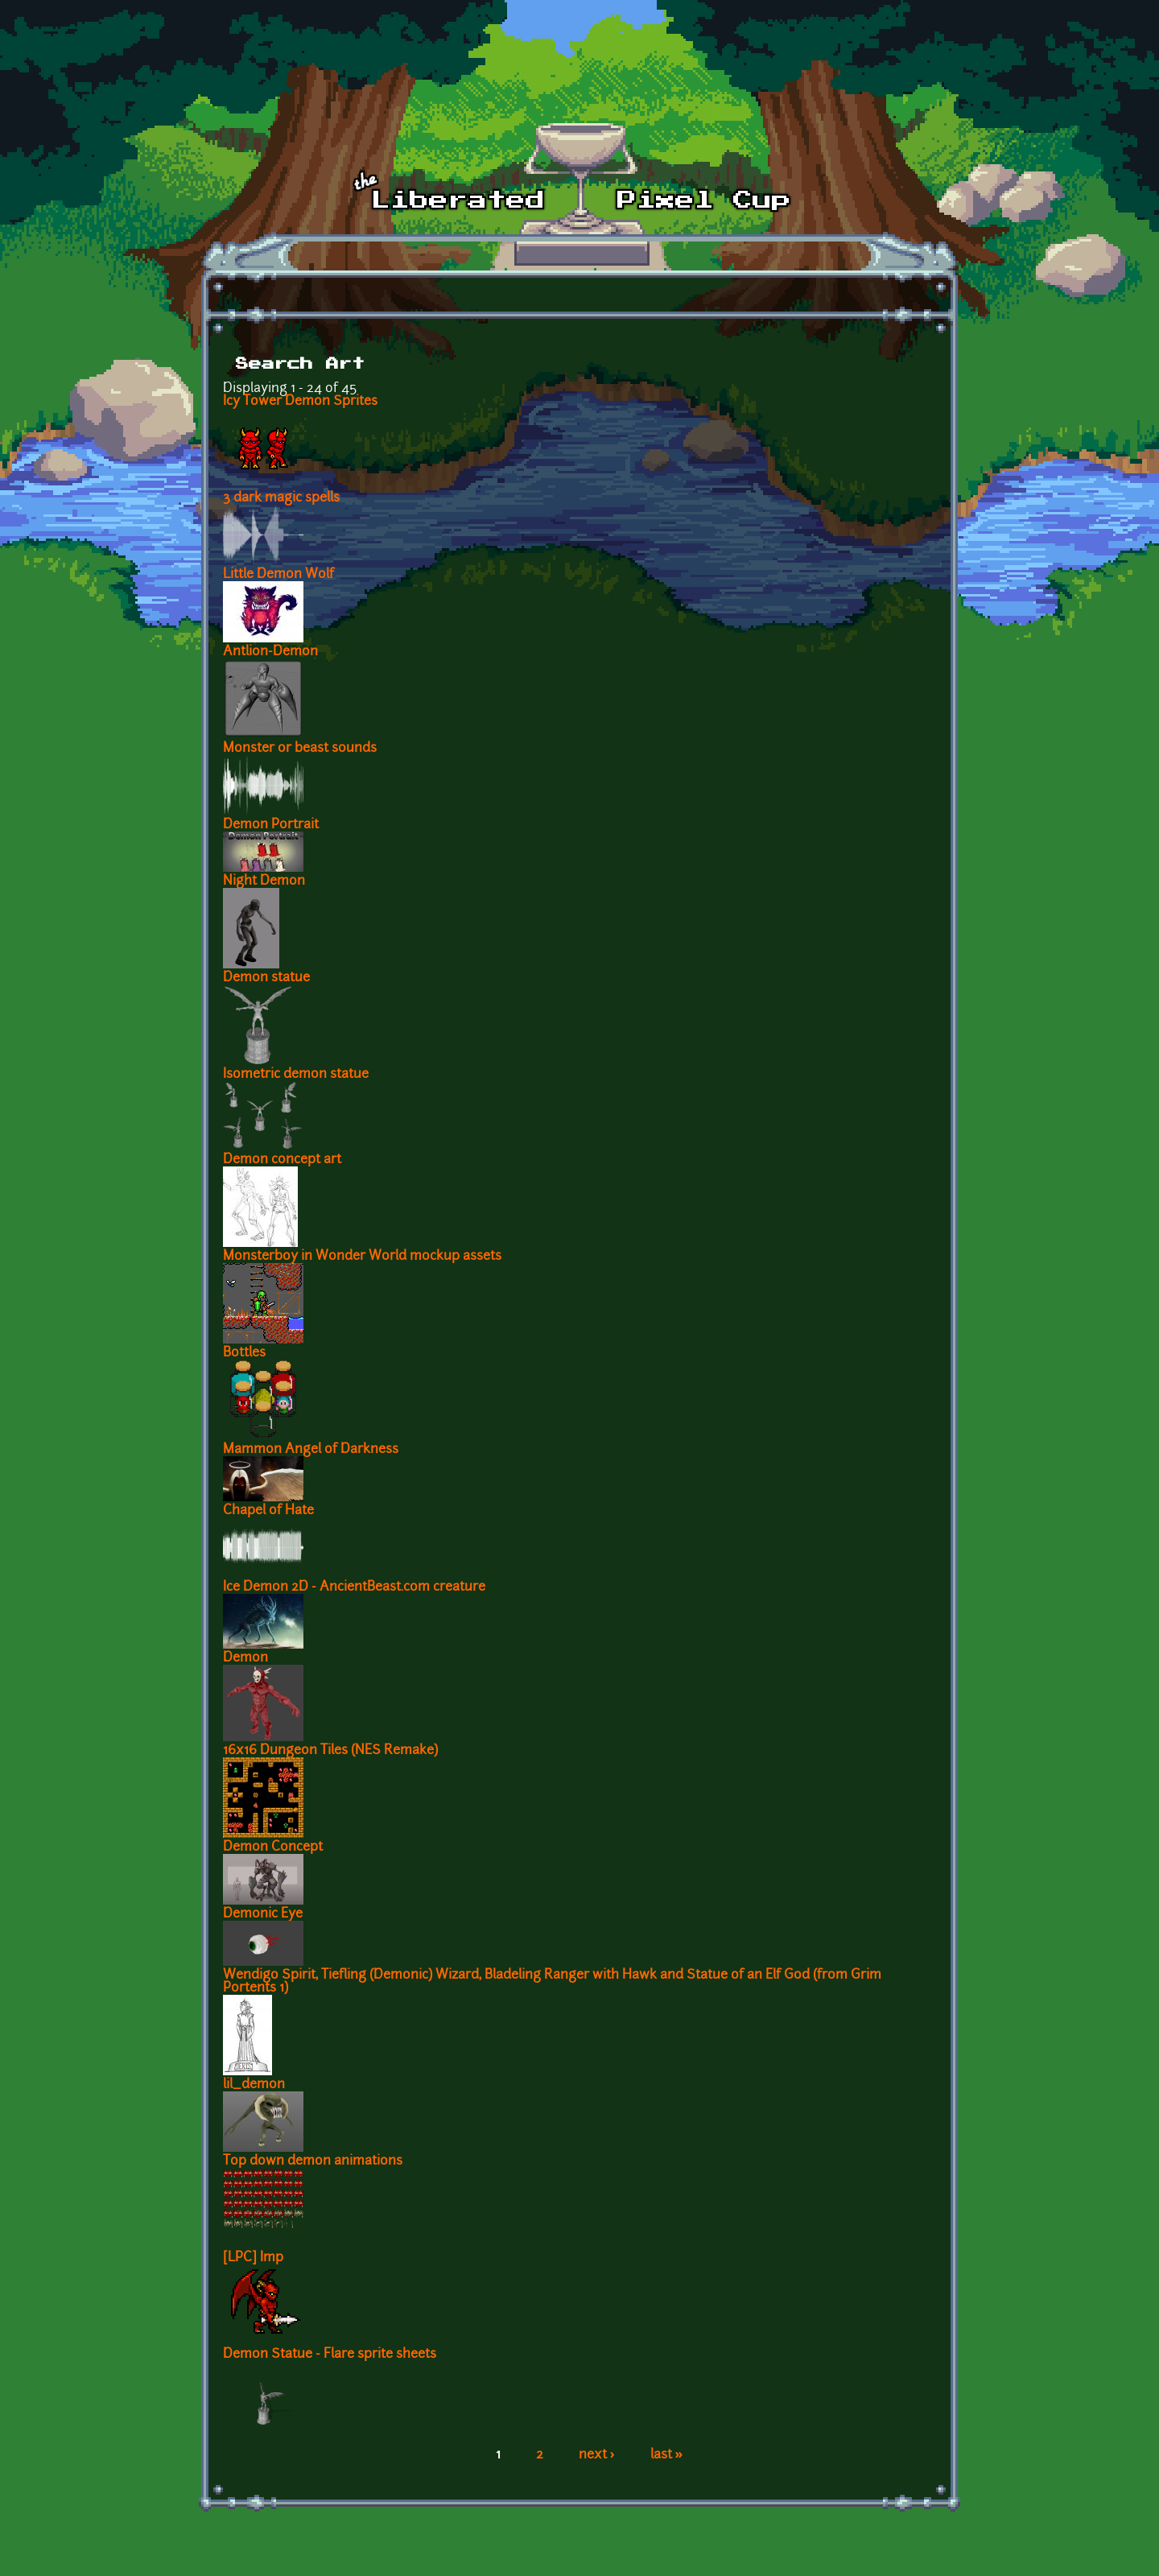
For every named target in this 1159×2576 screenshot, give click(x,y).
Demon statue (266, 978)
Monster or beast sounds (300, 748)
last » (666, 2455)
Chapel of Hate (268, 1511)
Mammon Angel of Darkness (310, 1449)
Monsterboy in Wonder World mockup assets (362, 1256)
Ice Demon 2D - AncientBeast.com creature (354, 1587)
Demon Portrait (271, 825)
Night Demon (264, 881)
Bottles (244, 1353)
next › (597, 2455)
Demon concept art (282, 1160)
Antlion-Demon (270, 652)
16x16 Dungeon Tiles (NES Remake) (330, 1750)
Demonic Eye (263, 1914)
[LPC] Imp (253, 2258)
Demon (245, 1658)
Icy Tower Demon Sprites (300, 401)
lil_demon (254, 2085)
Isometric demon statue (296, 1074)
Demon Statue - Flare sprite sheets (329, 2354)
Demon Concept (273, 1847)
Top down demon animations (312, 2161)
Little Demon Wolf (278, 574)
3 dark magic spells (281, 498)
